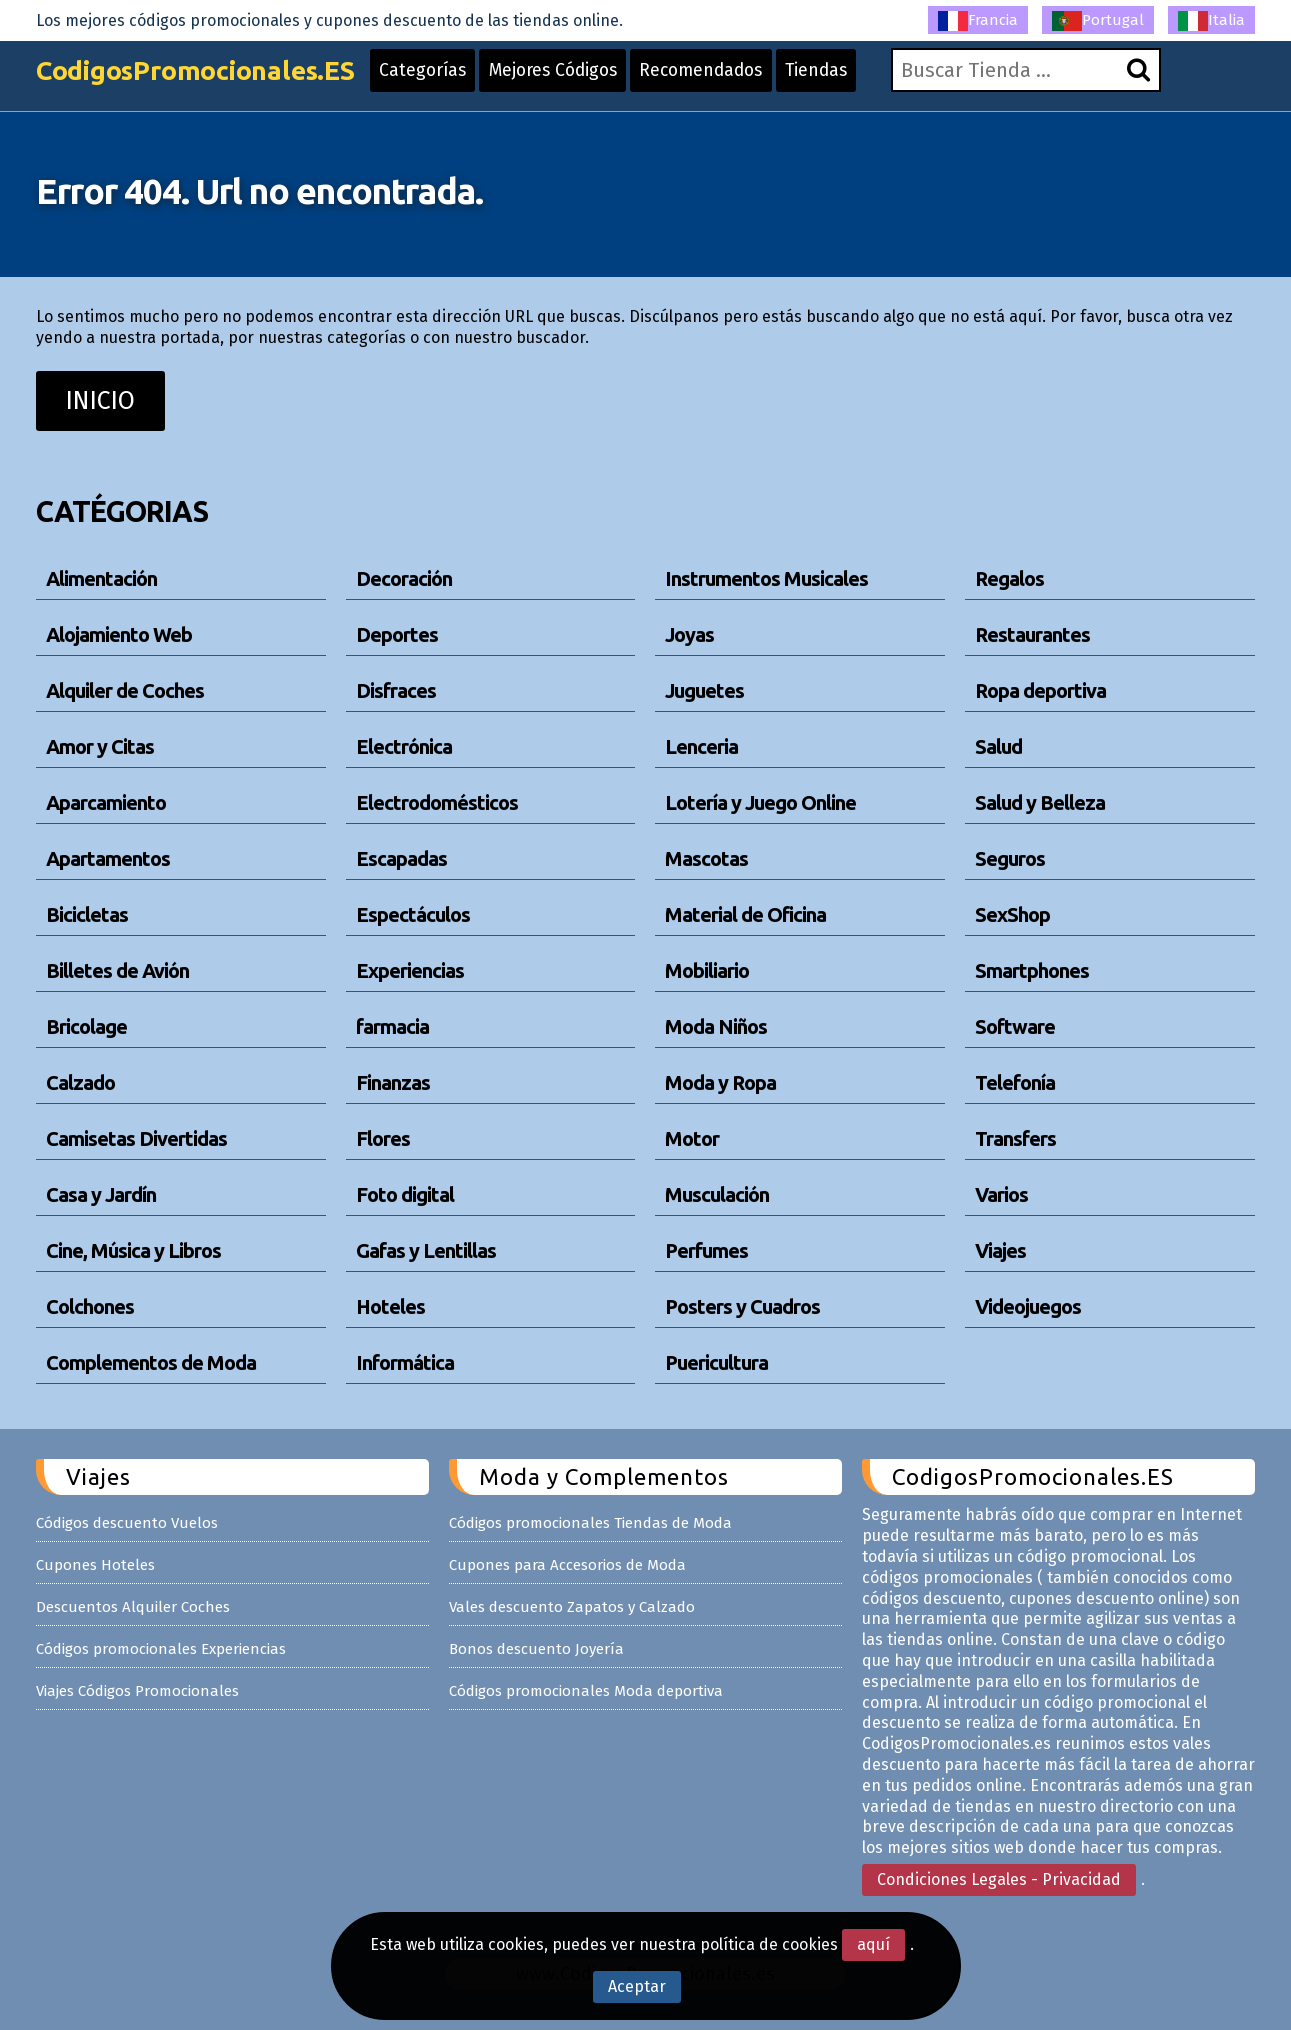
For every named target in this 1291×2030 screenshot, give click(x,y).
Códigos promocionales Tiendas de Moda (590, 1523)
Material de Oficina (745, 914)
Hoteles (390, 1306)
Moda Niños (716, 1026)
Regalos (1009, 578)
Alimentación (101, 578)
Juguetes (704, 690)
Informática (405, 1362)
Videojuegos (1028, 1306)
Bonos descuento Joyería (536, 1649)
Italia (1211, 21)
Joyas (689, 634)
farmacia (392, 1026)
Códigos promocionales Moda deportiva (586, 1691)
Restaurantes (1032, 634)
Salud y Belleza (1040, 802)
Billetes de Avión (117, 970)
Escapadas (401, 858)
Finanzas (393, 1082)
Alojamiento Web (119, 634)
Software (1015, 1026)
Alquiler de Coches (125, 690)
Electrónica (404, 746)
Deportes (397, 634)
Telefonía (1015, 1082)
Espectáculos (413, 914)
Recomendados (744, 82)
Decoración (404, 578)
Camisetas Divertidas (136, 1138)
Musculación (717, 1194)
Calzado (80, 1082)
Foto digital (405, 1194)
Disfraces (396, 690)
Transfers (1015, 1138)
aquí (873, 1944)
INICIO (100, 401)
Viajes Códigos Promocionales (137, 1691)
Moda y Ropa (720, 1082)
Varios (1001, 1194)
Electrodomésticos (437, 802)
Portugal (1098, 21)
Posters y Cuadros (742, 1306)
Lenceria (701, 746)
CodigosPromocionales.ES (209, 82)
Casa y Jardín (101, 1194)
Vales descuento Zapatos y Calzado (572, 1607)
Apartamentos (108, 858)
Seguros (1010, 858)
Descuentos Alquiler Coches (133, 1607)
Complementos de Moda (151, 1362)
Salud (998, 746)
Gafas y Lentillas (426, 1250)
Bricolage (86, 1026)
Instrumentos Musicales (766, 578)
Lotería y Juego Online (760, 802)
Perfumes (706, 1250)
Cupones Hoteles (95, 1565)
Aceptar (637, 1986)
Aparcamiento (106, 802)
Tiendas (865, 82)
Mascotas (706, 858)
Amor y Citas (100, 746)
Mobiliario (707, 970)
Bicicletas (87, 914)
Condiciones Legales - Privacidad (999, 1879)
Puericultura (716, 1362)
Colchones (90, 1306)
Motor (692, 1138)
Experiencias (410, 970)
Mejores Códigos (588, 82)
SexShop (1012, 914)
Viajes (1000, 1250)
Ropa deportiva (1040, 690)
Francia (978, 21)
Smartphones (1032, 970)
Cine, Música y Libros (133, 1250)
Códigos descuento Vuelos (127, 1523)
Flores (383, 1138)
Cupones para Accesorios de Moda (567, 1565)
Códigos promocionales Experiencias (161, 1649)
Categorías (452, 82)
